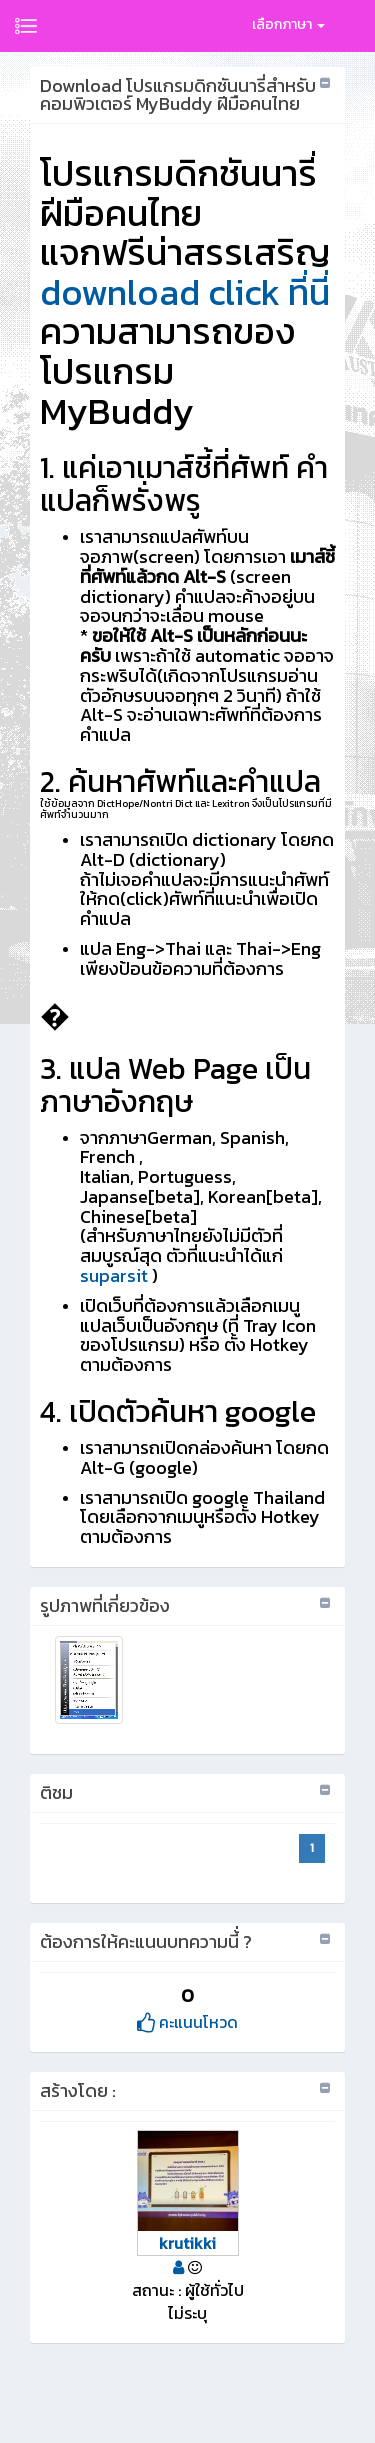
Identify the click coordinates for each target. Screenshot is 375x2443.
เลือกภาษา (288, 24)
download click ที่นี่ (185, 292)
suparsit (114, 1275)
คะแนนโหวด (187, 2022)
